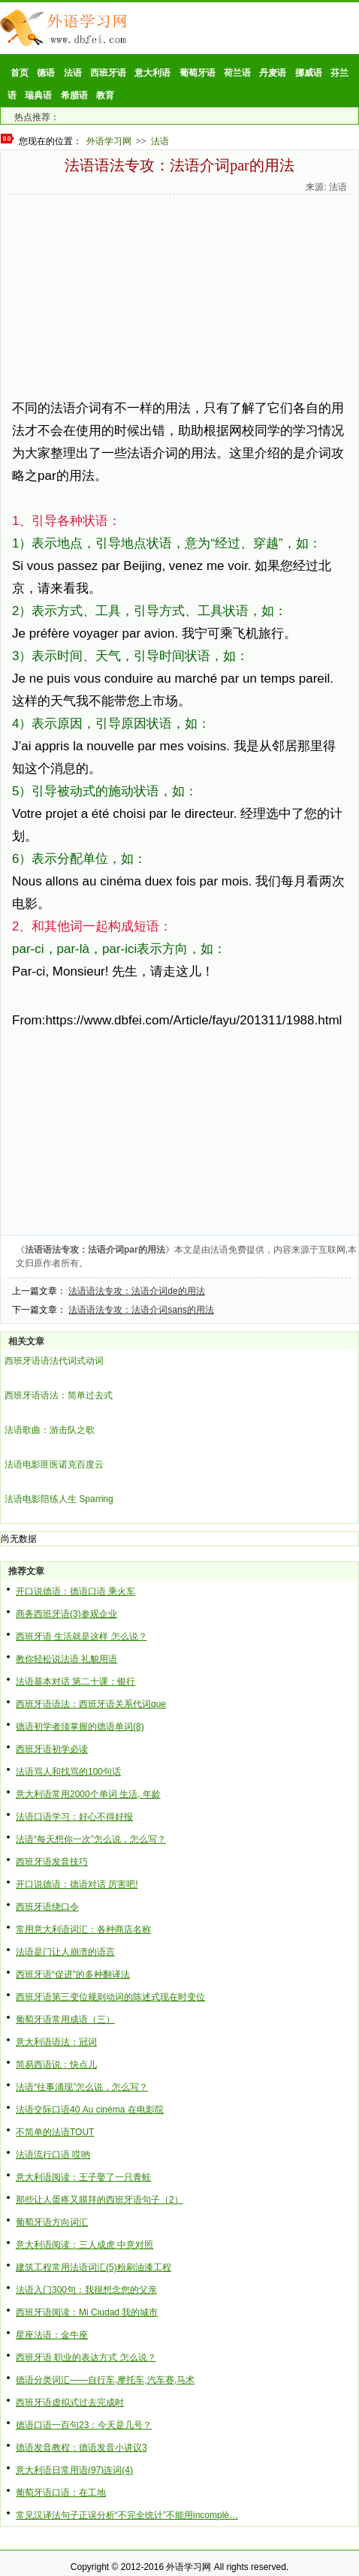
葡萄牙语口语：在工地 (61, 2492)
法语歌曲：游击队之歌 (50, 1430)
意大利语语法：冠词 (56, 2042)
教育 (105, 95)
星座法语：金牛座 (52, 2335)
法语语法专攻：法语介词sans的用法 (140, 1310)
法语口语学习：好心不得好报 (74, 1816)
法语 (73, 73)
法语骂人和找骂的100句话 (68, 1771)
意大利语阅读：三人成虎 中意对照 (84, 2245)
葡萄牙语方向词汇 (52, 2222)
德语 (46, 73)
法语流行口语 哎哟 (53, 2154)
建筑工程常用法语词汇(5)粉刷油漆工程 (93, 2267)
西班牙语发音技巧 (52, 1862)
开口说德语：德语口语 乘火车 (75, 1591)
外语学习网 (108, 141)
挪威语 (308, 73)
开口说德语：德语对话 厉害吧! (77, 1884)
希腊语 (74, 95)
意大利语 (152, 73)
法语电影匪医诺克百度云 (54, 1464)
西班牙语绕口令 (47, 1907)
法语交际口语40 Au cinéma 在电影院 (90, 2109)
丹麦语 (272, 73)
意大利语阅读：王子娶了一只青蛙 (83, 2177)
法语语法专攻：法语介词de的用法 (136, 1291)
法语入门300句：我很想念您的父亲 (86, 2290)
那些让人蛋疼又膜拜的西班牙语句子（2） (99, 2199)
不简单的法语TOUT (55, 2132)
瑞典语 (38, 95)
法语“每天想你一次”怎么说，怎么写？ (91, 1839)
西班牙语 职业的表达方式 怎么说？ (86, 2357)
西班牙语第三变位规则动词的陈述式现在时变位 (110, 1997)
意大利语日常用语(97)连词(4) (74, 2470)
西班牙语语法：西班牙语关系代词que (91, 1704)
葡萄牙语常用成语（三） (65, 2019)
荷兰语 (237, 73)
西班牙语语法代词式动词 (54, 1361)
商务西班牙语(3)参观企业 (66, 1614)
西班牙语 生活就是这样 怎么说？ (81, 1636)
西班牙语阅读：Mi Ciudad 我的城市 (87, 2312)
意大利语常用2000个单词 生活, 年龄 (88, 1794)
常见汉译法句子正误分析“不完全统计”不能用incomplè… (127, 2515)
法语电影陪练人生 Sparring (59, 1499)
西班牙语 (108, 73)
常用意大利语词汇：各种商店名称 (83, 1929)
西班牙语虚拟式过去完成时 (70, 2402)
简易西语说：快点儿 (56, 2064)
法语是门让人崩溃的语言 (65, 1952)
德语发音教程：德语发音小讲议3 (81, 2447)
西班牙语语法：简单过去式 (59, 1395)
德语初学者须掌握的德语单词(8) (80, 1726)
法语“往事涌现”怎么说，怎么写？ (82, 2087)
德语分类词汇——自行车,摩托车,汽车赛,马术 (105, 2380)
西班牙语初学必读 (52, 1749)
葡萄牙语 (198, 73)
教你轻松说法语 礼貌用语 (66, 1659)
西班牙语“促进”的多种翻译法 (73, 1974)
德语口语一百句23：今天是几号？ (84, 2425)
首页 (20, 73)
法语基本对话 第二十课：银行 (75, 1681)
